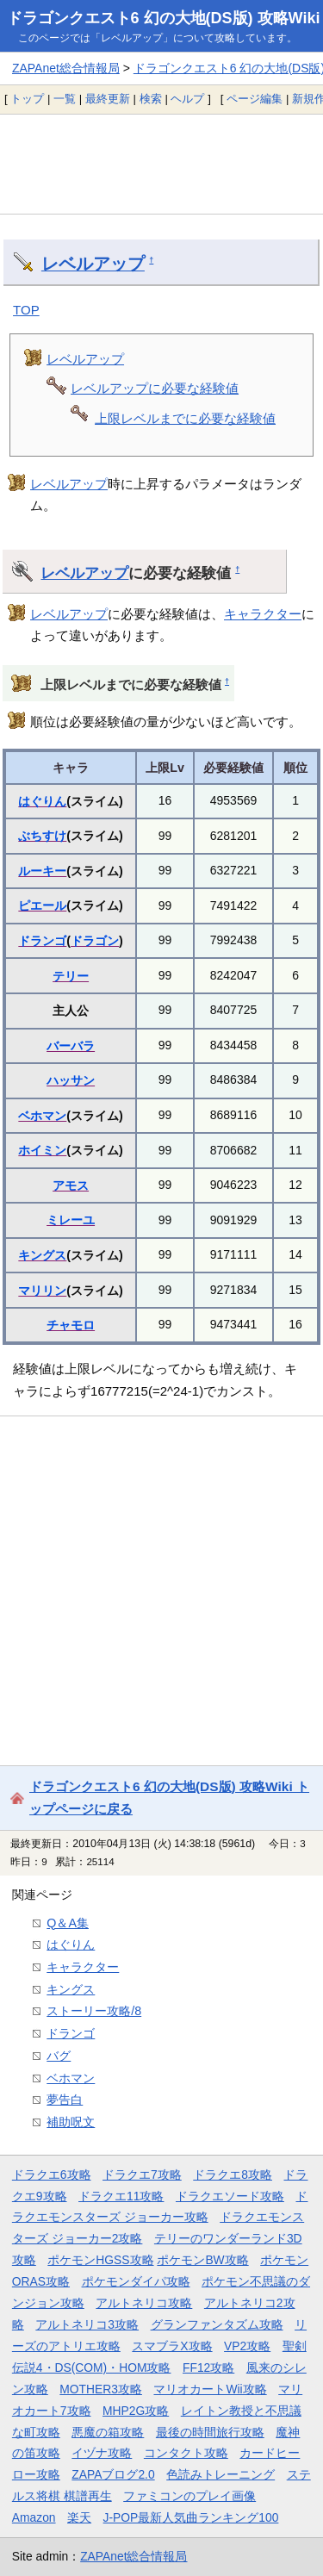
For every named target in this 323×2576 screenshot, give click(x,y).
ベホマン (42, 1116)
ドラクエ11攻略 (121, 2196)
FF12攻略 (208, 2367)
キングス (42, 1255)
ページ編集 (255, 98)
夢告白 (65, 2099)
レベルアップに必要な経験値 (155, 388)
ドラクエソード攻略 (230, 2196)
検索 (151, 98)
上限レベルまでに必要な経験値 (185, 418)
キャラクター (262, 614)
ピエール (42, 905)
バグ (59, 2056)
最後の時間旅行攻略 (210, 2432)
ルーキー (42, 871)
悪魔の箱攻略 (107, 2432)
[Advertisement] (161, 164)
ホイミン (42, 1150)
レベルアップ (93, 263)
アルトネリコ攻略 (144, 2303)
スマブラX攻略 (172, 2346)
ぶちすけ (42, 836)
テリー (71, 976)
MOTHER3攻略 (100, 2389)
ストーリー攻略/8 (94, 2011)
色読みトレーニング (220, 2474)
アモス (71, 1185)
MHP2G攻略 (135, 2410)
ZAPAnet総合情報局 (66, 68)
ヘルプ (187, 98)
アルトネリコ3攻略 (87, 2324)
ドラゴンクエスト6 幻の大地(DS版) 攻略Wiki (163, 18)
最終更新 (107, 98)
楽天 (79, 2517)
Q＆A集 (68, 1923)
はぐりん (42, 801)
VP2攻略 (247, 2346)
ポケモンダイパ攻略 (136, 2281)
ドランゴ (42, 941)
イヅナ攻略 (101, 2453)
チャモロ (71, 1325)
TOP (26, 309)
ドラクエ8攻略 (232, 2174)
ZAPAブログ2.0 (112, 2474)
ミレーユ (71, 1220)
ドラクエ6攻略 (51, 2174)
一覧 (64, 98)
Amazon (34, 2517)
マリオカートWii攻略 (209, 2389)
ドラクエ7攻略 (142, 2174)
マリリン (42, 1290)
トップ (27, 98)
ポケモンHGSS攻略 (100, 2260)
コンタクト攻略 (186, 2453)
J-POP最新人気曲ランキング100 (191, 2517)
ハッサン (71, 1080)
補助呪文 (71, 2122)
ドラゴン (95, 941)
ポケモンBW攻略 (202, 2260)
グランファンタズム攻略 (217, 2324)
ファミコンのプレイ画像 (189, 2496)
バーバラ (71, 1046)
